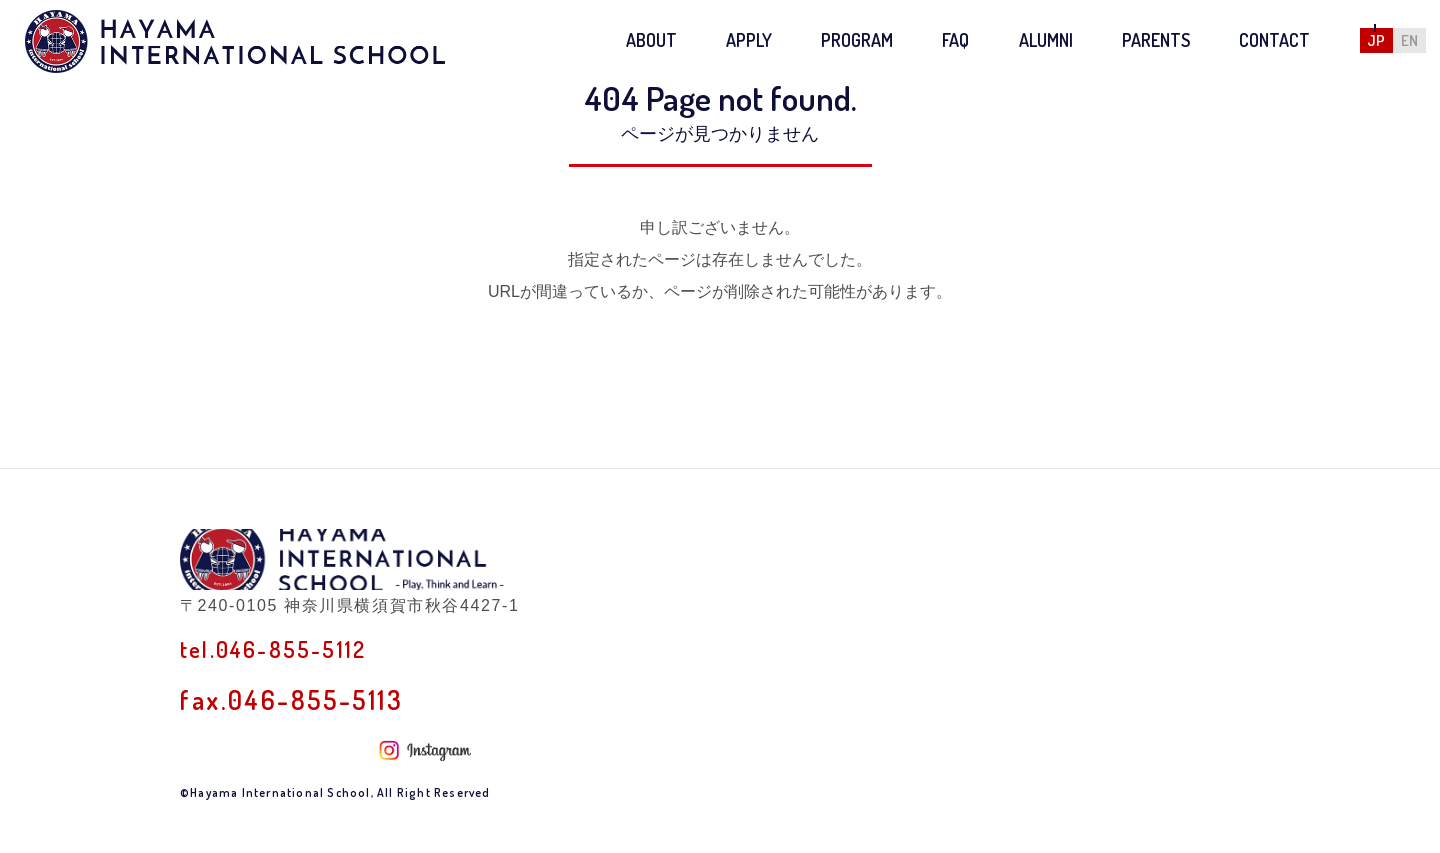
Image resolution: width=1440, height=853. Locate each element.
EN (1409, 40)
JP (1376, 40)
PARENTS (1156, 40)
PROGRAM (857, 40)
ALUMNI (1046, 40)
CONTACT (1274, 40)
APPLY (749, 40)
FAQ (955, 40)
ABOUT (651, 40)
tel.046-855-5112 (288, 695)
